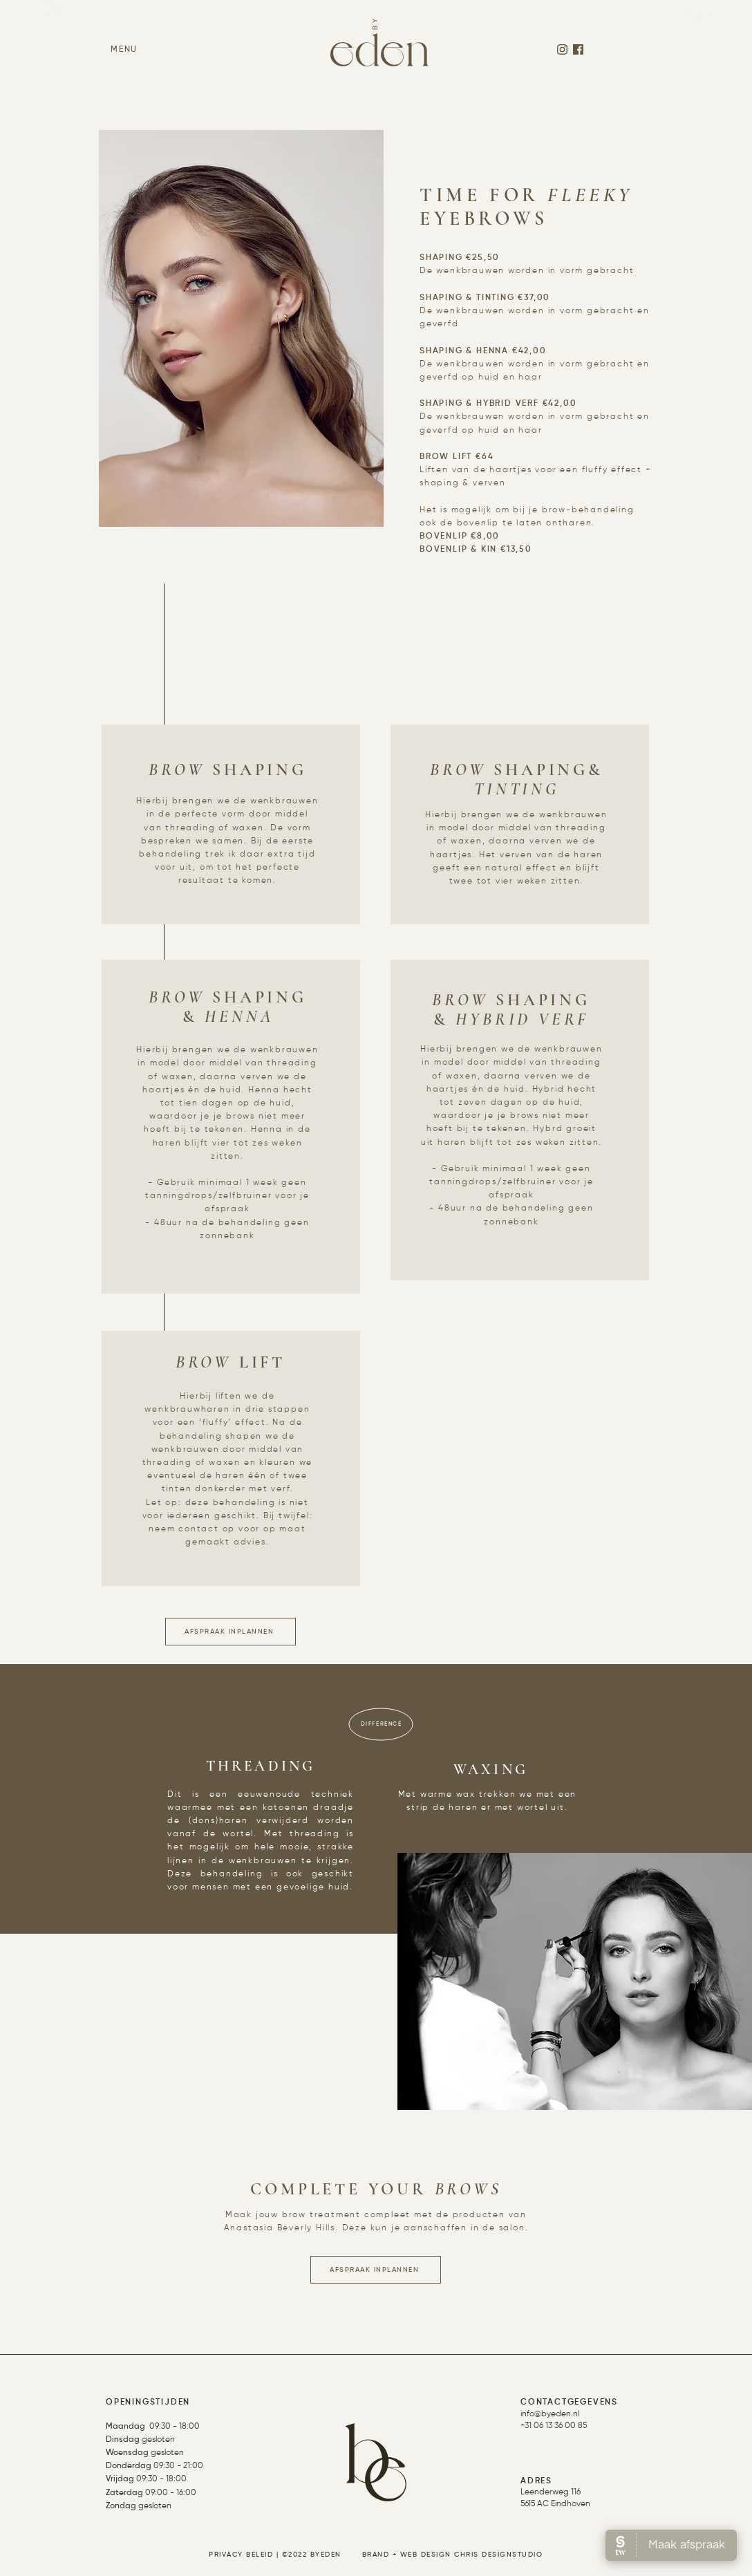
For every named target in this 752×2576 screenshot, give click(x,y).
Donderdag (128, 2466)
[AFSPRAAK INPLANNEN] (230, 1631)
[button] (124, 50)
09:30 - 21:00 (177, 2466)
